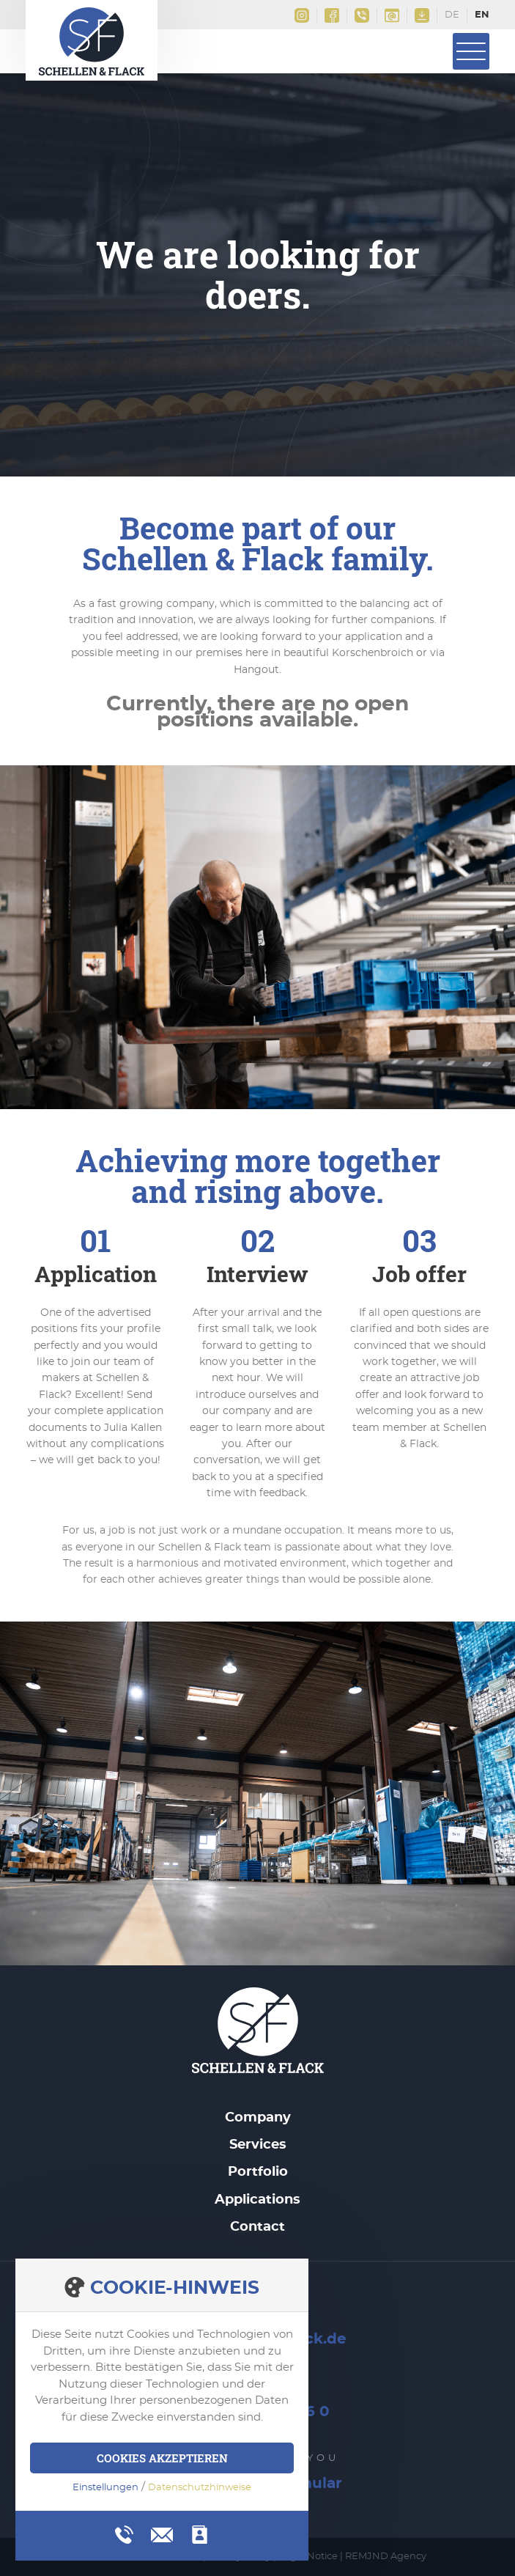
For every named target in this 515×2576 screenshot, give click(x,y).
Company (258, 2117)
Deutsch (452, 16)
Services (257, 2145)
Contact (257, 2227)
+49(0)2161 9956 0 (362, 15)
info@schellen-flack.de (392, 15)
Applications (257, 2200)
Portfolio (258, 2172)
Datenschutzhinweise (199, 2487)
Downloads (422, 15)
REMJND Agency (385, 2556)
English (482, 16)
